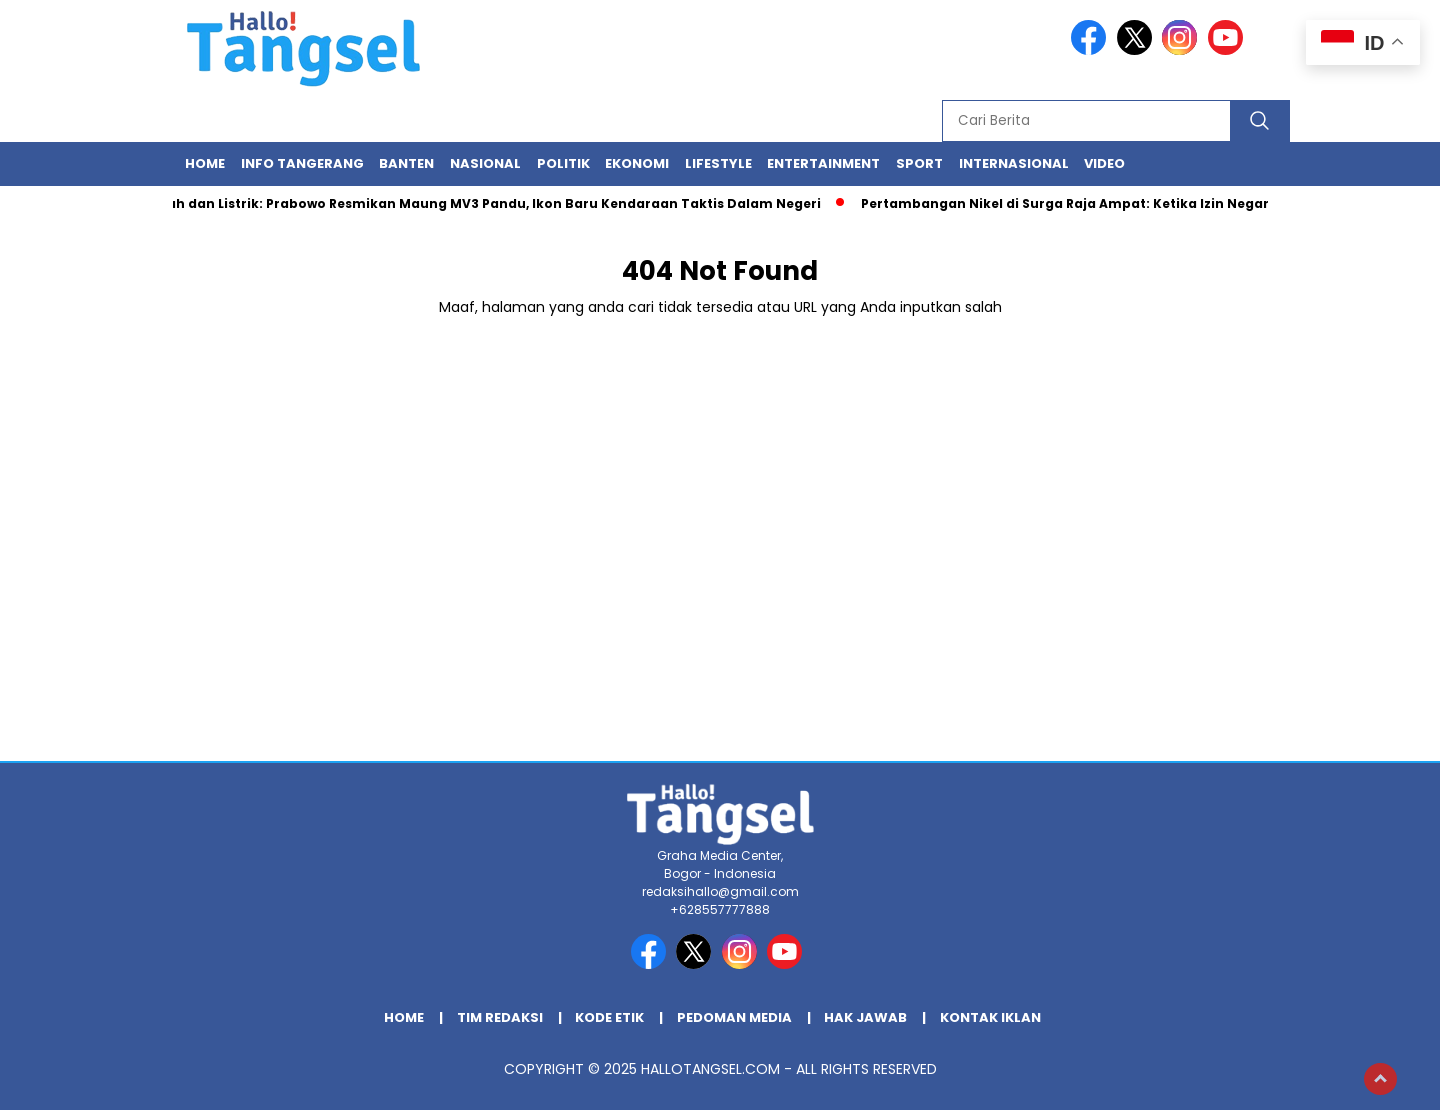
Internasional (1014, 163)
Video (1104, 163)
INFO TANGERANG (302, 163)
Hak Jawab (865, 1017)
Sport (919, 163)
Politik (563, 163)
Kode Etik (609, 1017)
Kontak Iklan (990, 1017)
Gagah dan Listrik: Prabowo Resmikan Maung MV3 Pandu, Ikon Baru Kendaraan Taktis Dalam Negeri (485, 203)
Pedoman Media (734, 1017)
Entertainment (823, 163)
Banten (406, 163)
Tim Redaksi (500, 1017)
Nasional (485, 163)
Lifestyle (718, 163)
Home (205, 163)
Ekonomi (637, 163)
